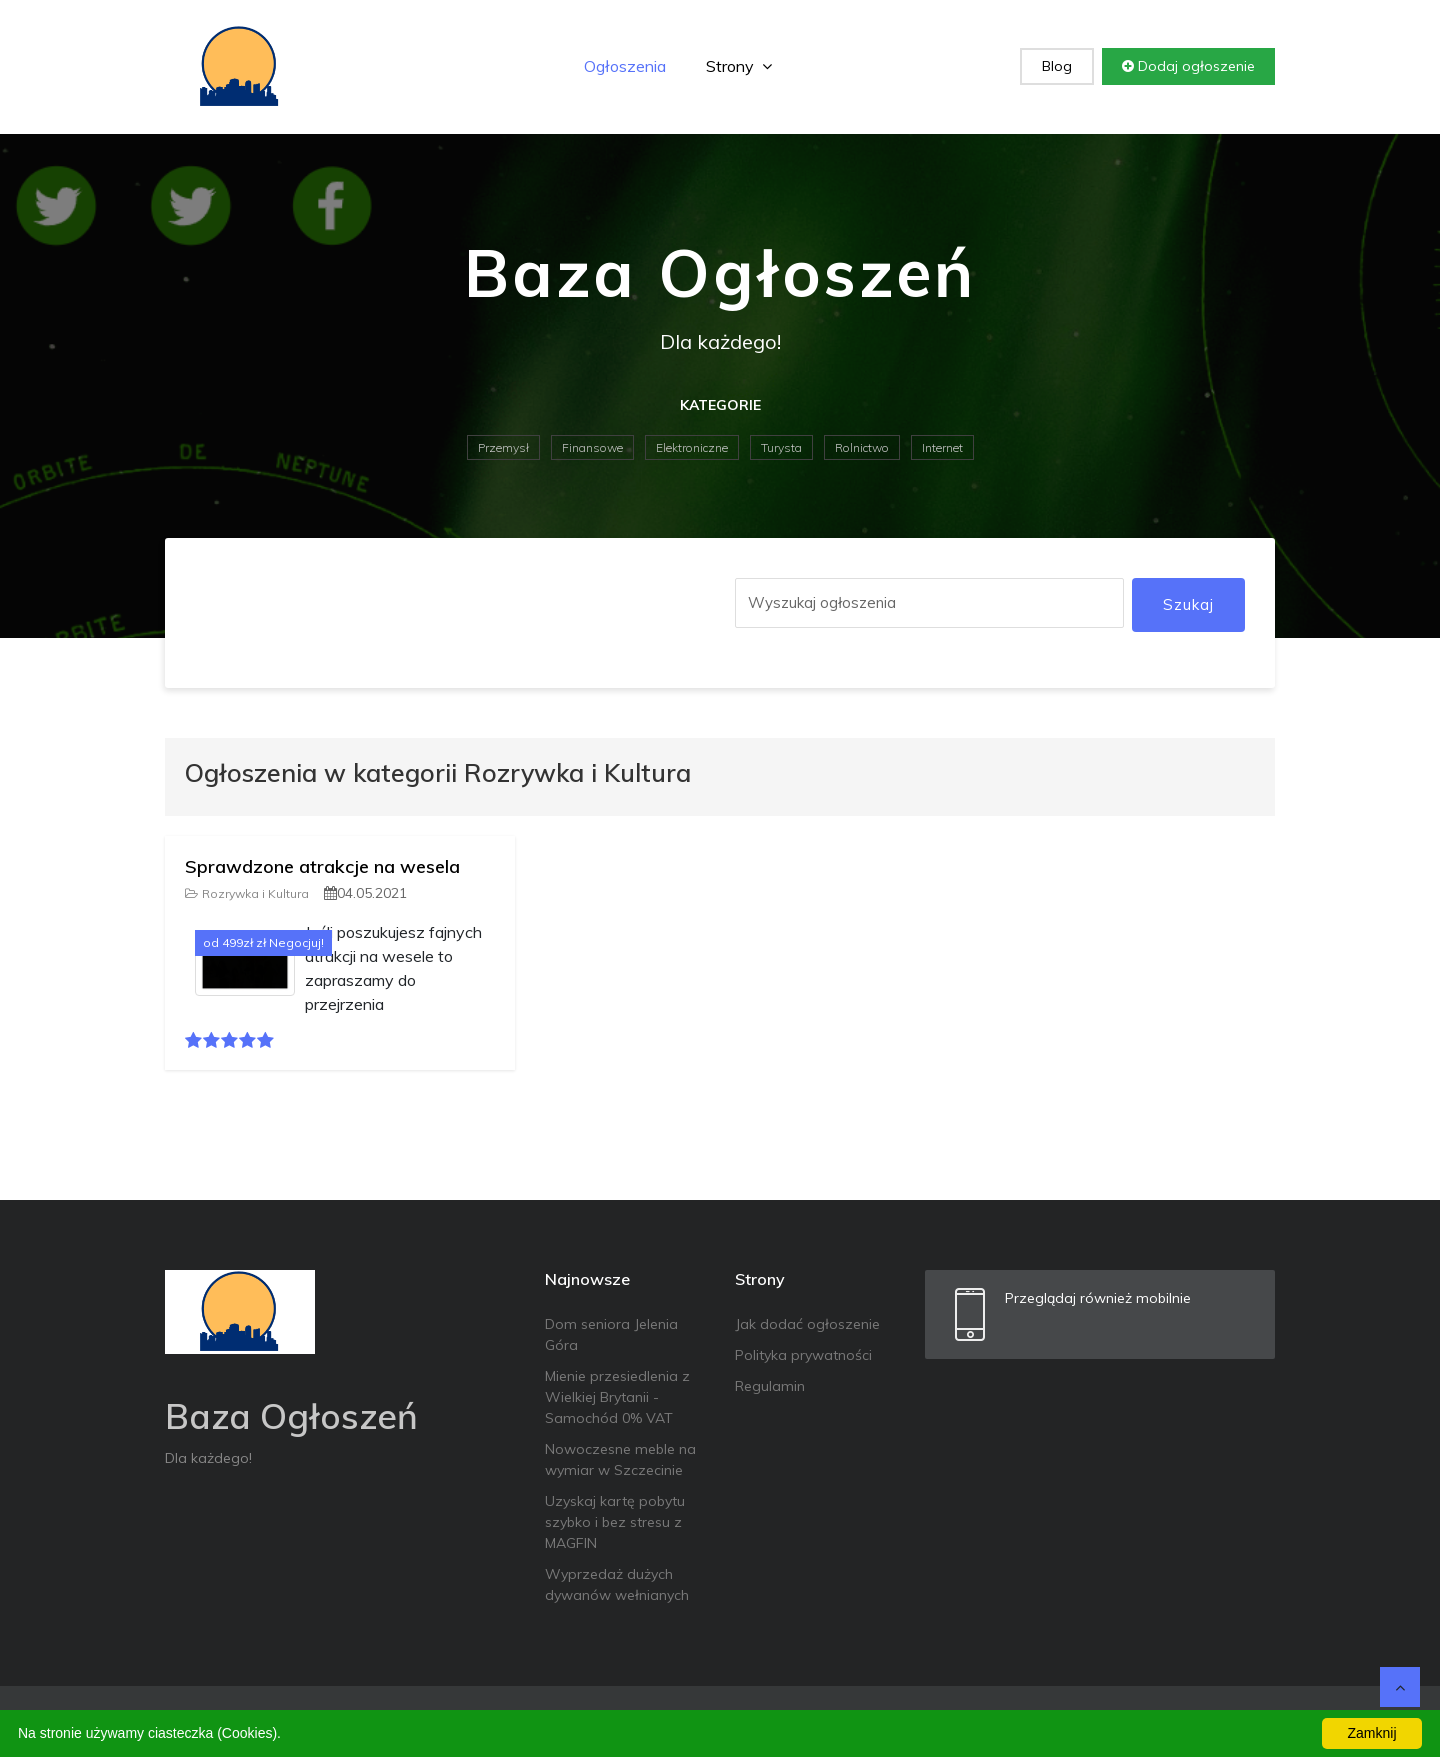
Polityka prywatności (803, 1355)
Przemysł (503, 447)
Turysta (781, 447)
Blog (1057, 66)
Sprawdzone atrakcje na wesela (322, 866)
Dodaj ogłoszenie (1188, 66)
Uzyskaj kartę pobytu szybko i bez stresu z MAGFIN (615, 1522)
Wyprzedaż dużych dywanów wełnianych (617, 1584)
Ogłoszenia (625, 66)
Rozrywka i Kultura (247, 893)
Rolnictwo (862, 447)
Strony (739, 66)
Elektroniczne (692, 447)
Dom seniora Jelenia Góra (611, 1334)
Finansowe (592, 447)
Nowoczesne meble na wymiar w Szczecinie (620, 1459)
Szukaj (1188, 604)
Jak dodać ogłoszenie (807, 1324)
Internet (942, 447)
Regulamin (770, 1386)
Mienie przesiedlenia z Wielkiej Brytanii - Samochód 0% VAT (617, 1397)
